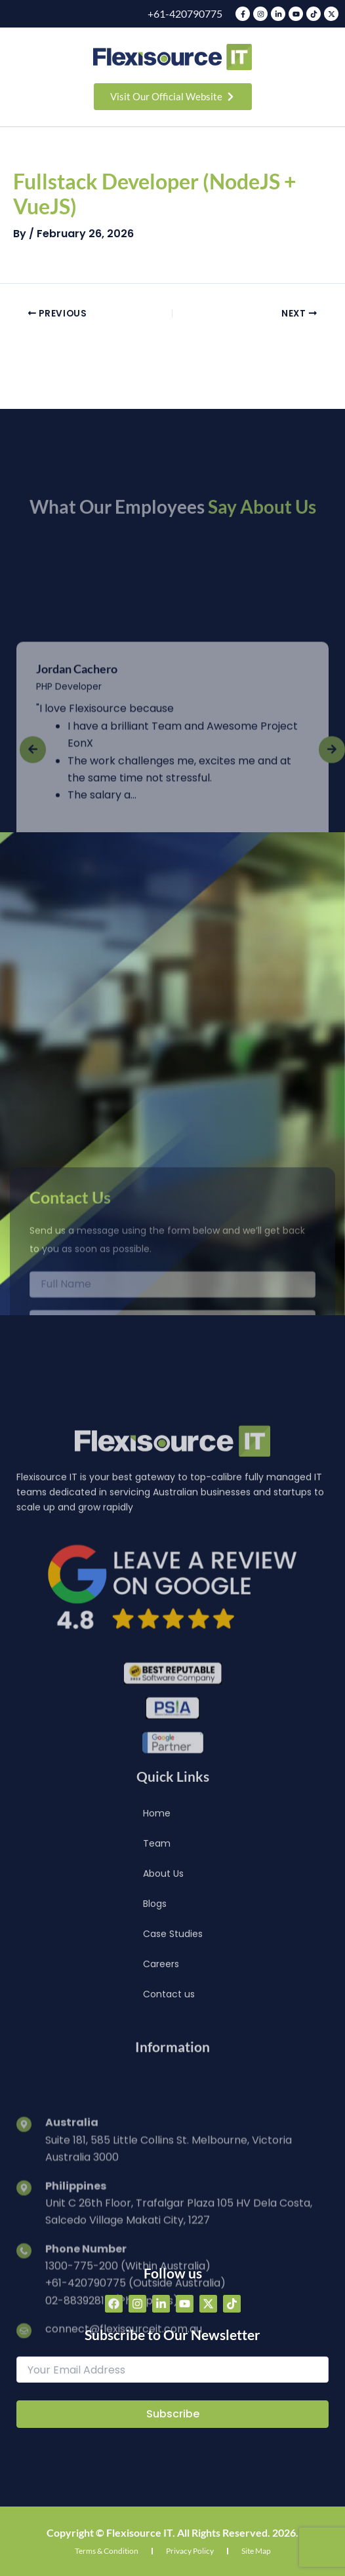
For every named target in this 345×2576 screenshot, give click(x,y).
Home (157, 1940)
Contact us (169, 2121)
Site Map (256, 2551)
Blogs (155, 2030)
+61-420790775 (185, 13)
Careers (161, 2091)
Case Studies (173, 2060)
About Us (163, 2000)
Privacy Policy (190, 2551)
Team (157, 1970)
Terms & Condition (106, 2551)
